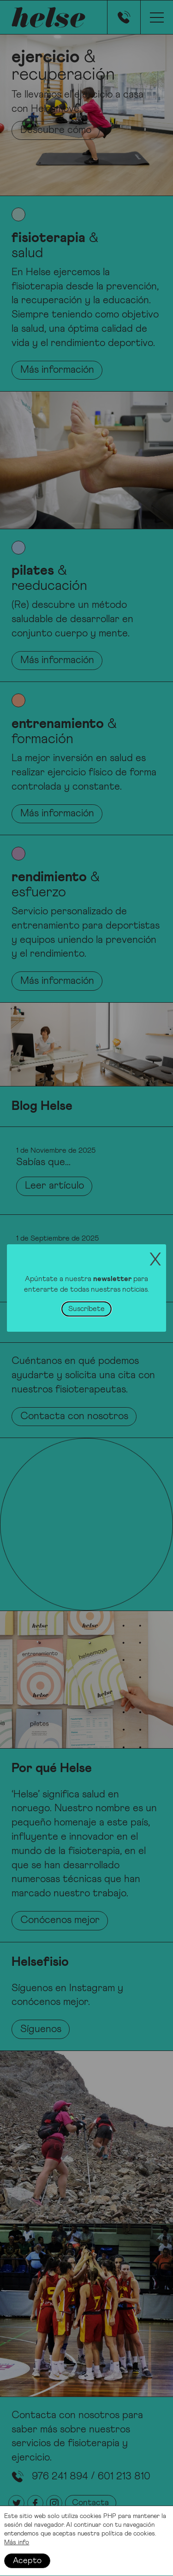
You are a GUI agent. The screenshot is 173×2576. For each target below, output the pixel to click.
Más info (16, 2547)
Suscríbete (86, 1308)
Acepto (27, 2565)
